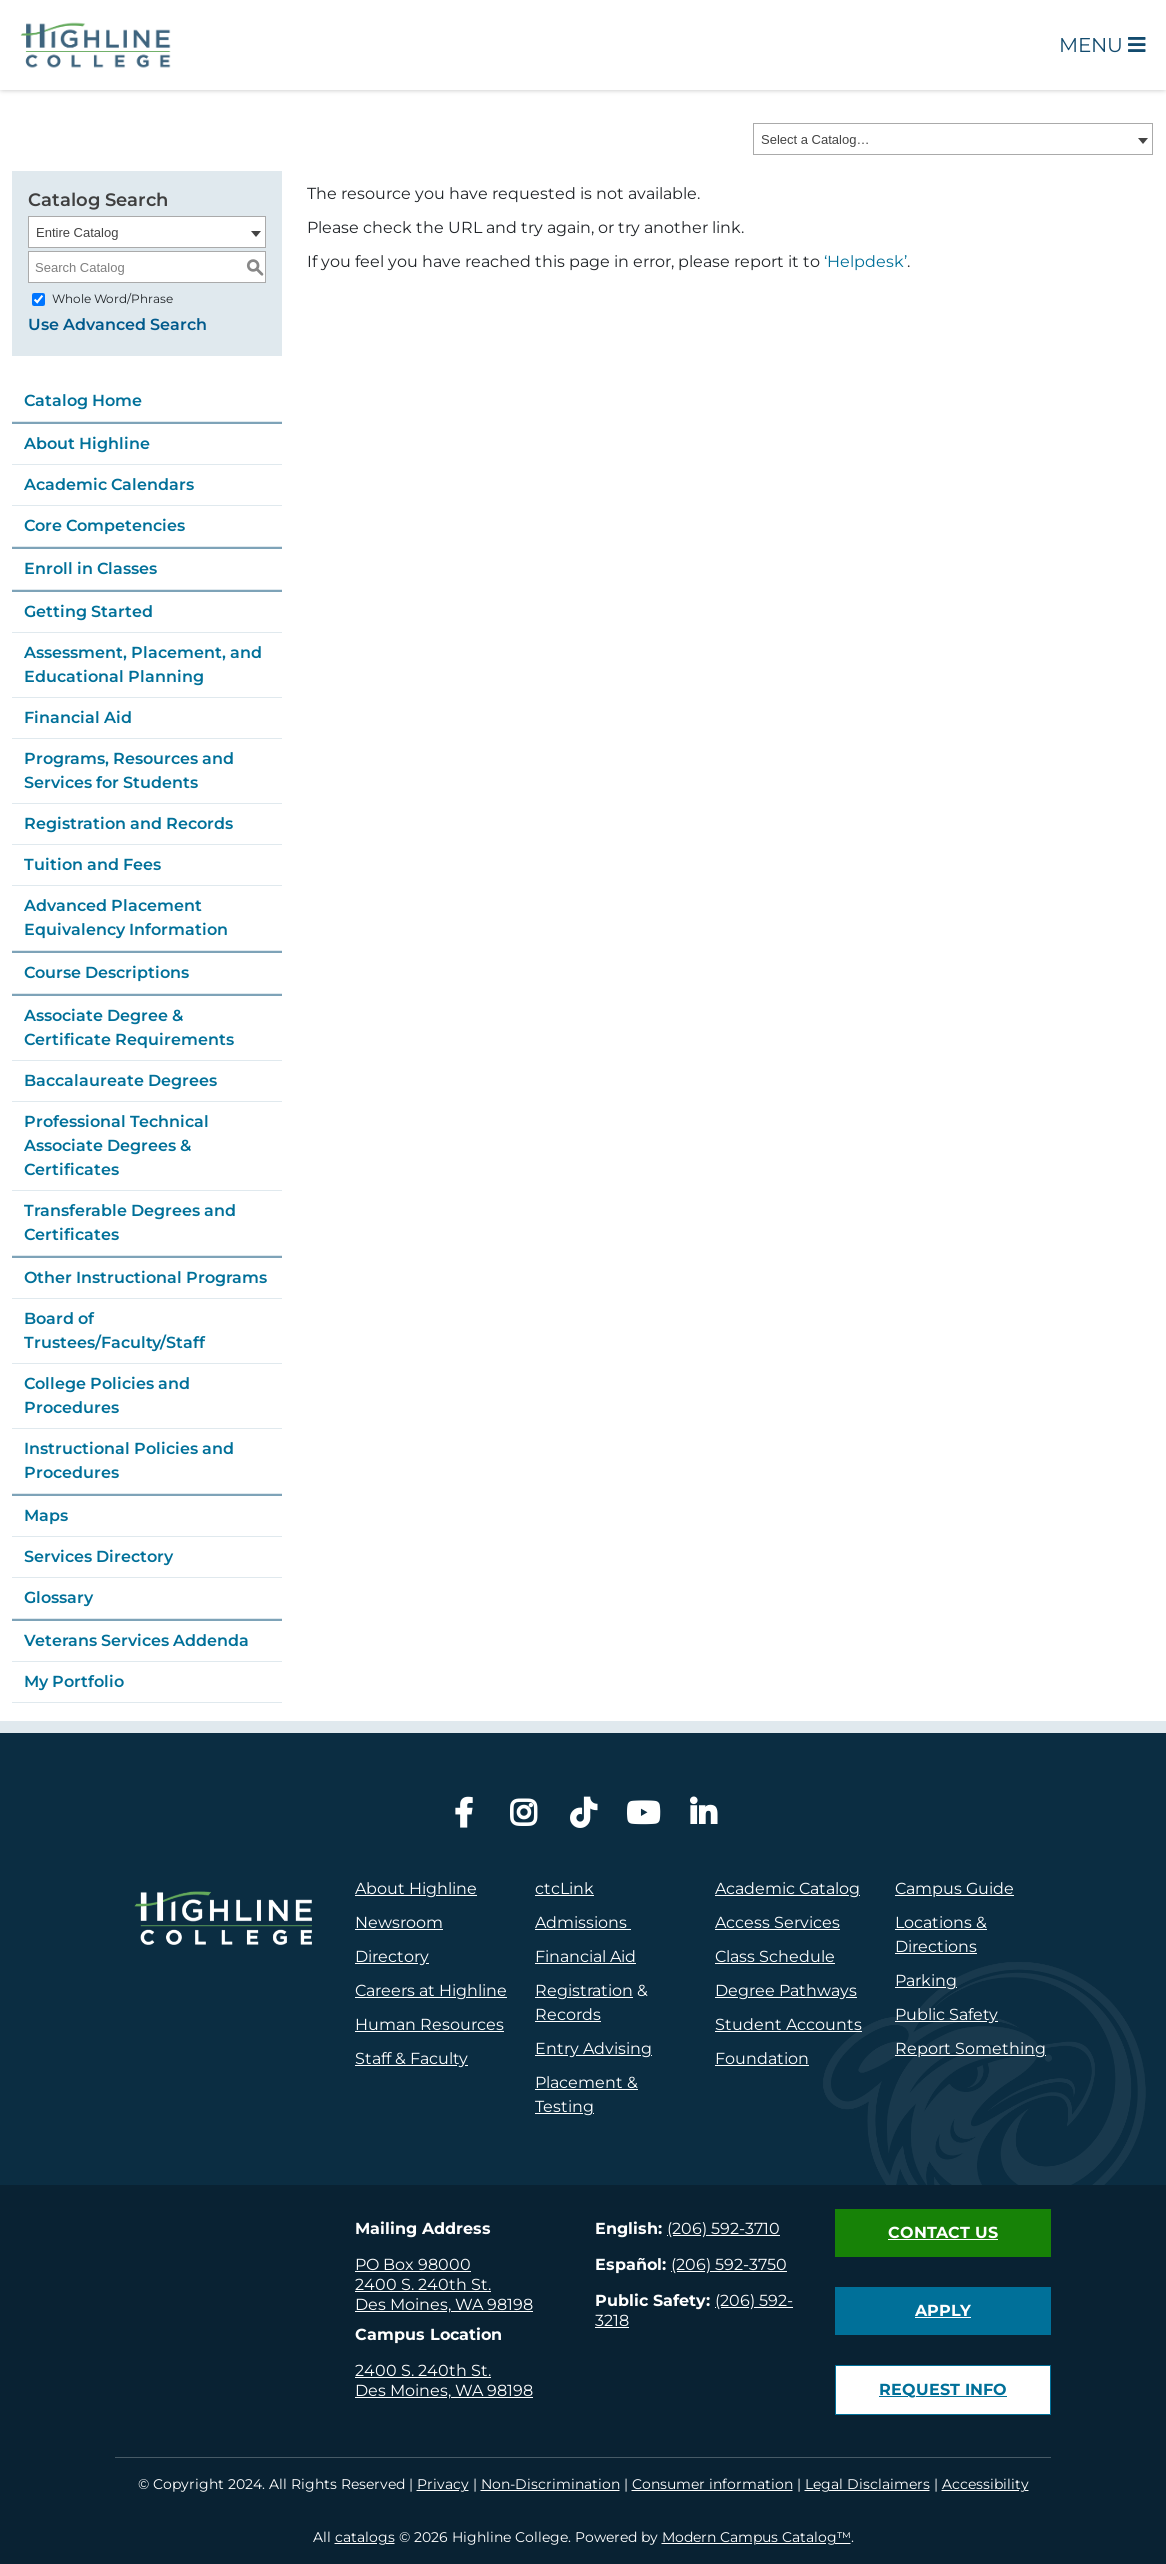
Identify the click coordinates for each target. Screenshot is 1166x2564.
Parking (926, 1980)
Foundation (762, 2058)
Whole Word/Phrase (112, 298)
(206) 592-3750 (729, 2264)
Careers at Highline (431, 1990)
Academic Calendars (109, 484)
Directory (392, 1956)
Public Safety (946, 2014)
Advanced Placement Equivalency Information (126, 917)
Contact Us (943, 2232)
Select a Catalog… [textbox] (815, 139)
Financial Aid (78, 717)
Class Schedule (775, 1956)
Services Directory (98, 1556)
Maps (46, 1515)
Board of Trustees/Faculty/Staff (114, 1330)
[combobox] (953, 139)
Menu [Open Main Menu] (1102, 45)
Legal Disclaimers (867, 2484)
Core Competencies (104, 525)
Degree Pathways (786, 1990)
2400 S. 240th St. (423, 2284)
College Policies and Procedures (107, 1395)
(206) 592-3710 (723, 2228)
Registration (584, 1990)
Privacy (443, 2484)
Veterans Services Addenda (136, 1640)
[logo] (223, 2006)
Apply (943, 2310)
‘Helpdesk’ (865, 261)
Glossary (58, 1597)
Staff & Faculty (411, 2058)
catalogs (365, 2537)
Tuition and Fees (92, 864)
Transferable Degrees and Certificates (130, 1222)
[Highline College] (96, 43)
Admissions (583, 1922)
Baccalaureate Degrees (120, 1080)
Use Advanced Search (117, 324)
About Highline (87, 443)
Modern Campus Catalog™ (756, 2537)
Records (568, 2014)
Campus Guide (954, 1888)
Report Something (970, 2048)
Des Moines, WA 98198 (444, 2304)
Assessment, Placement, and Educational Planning (143, 664)
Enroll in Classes (90, 568)
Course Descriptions (106, 972)
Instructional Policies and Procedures (129, 1460)
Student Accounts (788, 2024)
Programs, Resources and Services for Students (129, 770)
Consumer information (712, 2484)
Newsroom (399, 1922)
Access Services (777, 1922)
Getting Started (88, 611)
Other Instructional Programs (145, 1277)
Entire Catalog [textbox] (77, 232)
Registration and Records (128, 823)
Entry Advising (593, 2048)
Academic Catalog (787, 1888)
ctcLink (564, 1888)
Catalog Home (83, 400)
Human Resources (429, 2024)
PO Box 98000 (413, 2264)
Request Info (943, 2389)
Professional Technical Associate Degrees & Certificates (116, 1145)
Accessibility (985, 2484)
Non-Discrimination (550, 2484)
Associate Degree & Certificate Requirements (129, 1027)
